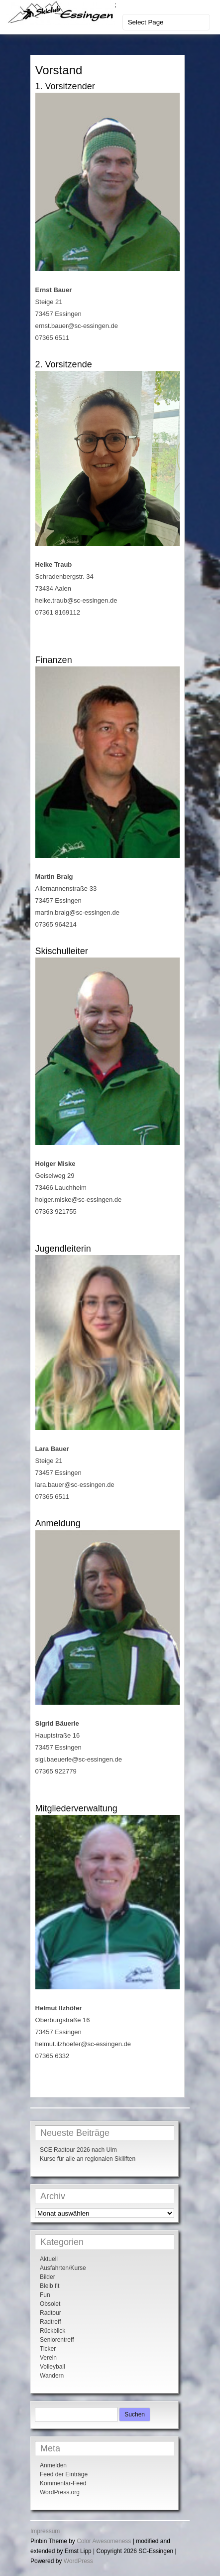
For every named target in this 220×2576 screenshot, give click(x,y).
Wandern (52, 2375)
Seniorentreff (57, 2339)
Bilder (47, 2276)
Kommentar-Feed (63, 2483)
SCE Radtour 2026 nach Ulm (78, 2149)
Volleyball (52, 2366)
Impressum (45, 2531)
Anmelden (53, 2465)
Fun (45, 2294)
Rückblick (52, 2330)
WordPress (78, 2561)
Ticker (48, 2348)
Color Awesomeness (104, 2541)
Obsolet (50, 2303)
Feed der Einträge (64, 2474)
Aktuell (49, 2258)
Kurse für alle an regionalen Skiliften (87, 2158)
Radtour (50, 2312)
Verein (48, 2357)
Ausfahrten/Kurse (63, 2267)
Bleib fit (49, 2285)
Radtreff (50, 2321)
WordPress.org (60, 2492)
